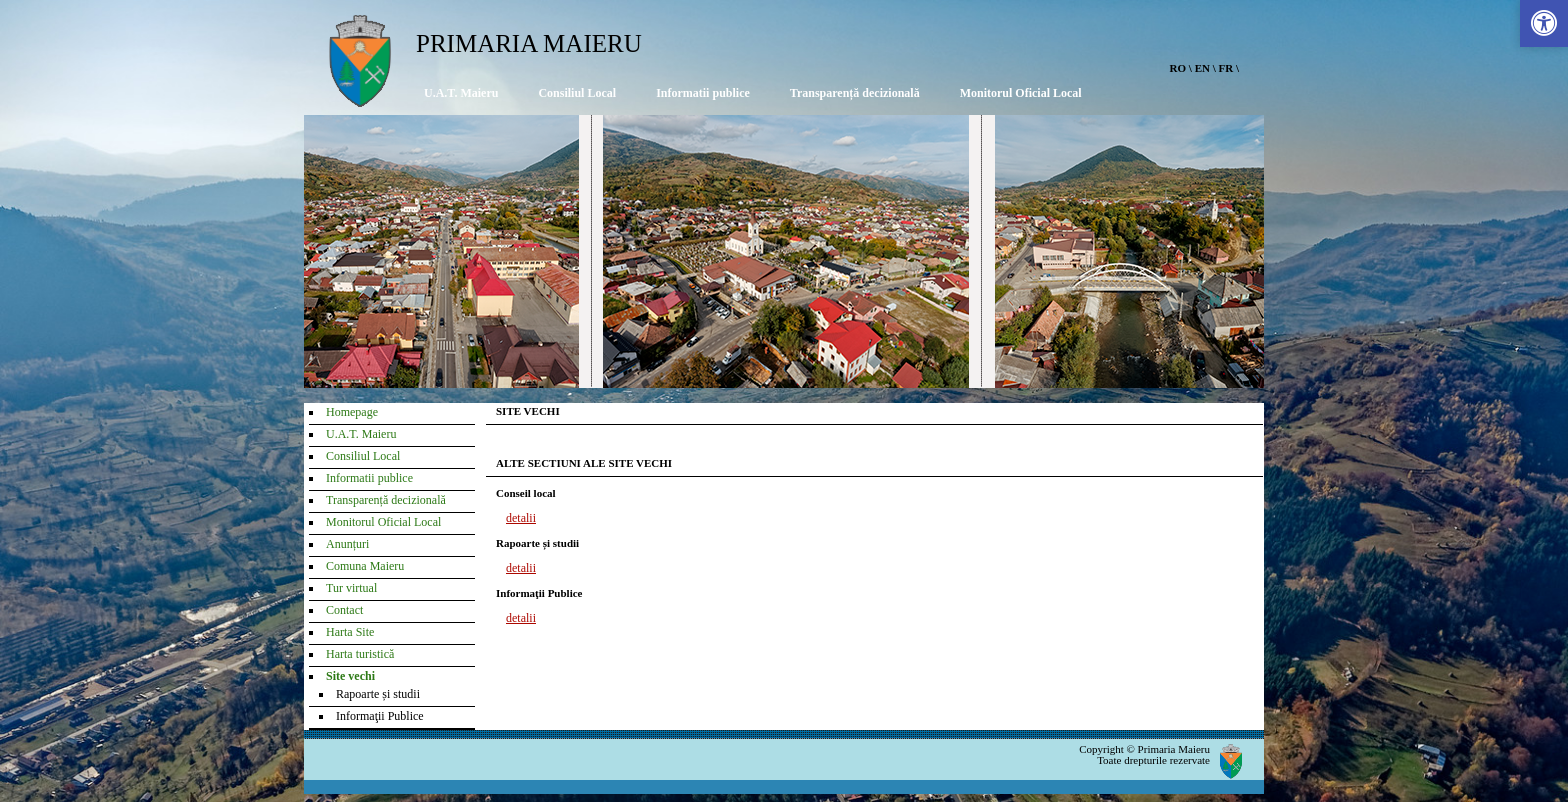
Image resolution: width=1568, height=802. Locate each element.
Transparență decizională (855, 93)
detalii (521, 518)
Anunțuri (347, 544)
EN (1202, 68)
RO (1178, 68)
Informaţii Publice (380, 716)
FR (1226, 68)
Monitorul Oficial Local (1021, 93)
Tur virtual (351, 588)
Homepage (352, 412)
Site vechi (350, 676)
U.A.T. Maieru (461, 93)
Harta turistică (360, 654)
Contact (344, 610)
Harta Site (350, 632)
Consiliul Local (577, 93)
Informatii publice (703, 93)
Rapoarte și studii (378, 694)
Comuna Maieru (365, 566)
